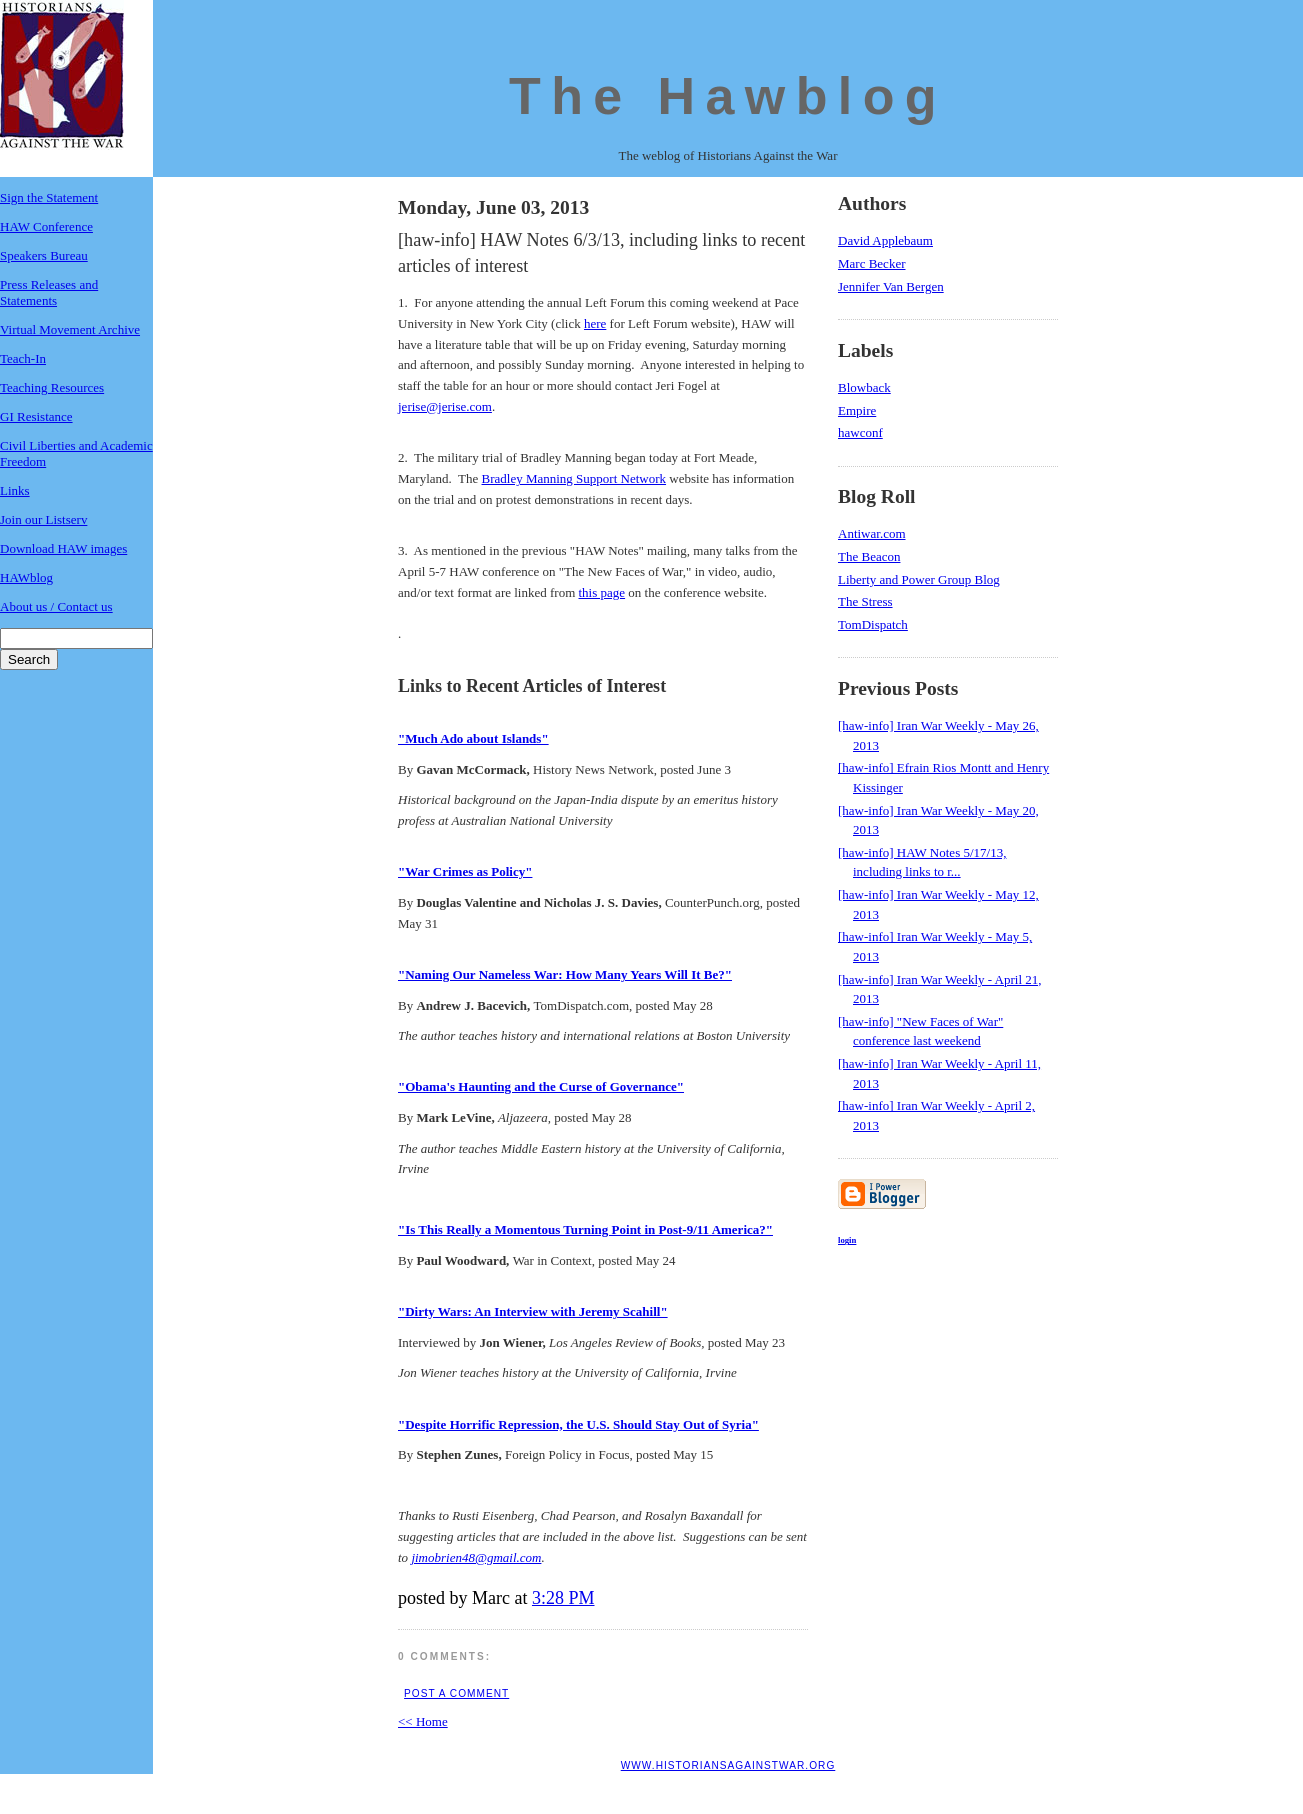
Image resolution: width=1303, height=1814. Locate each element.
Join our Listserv (43, 519)
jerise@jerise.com (445, 406)
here (595, 323)
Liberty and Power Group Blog (919, 579)
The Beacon (869, 556)
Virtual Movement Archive (70, 329)
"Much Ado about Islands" (473, 738)
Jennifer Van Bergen (891, 286)
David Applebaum (885, 240)
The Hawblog (728, 96)
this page (602, 592)
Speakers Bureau (44, 255)
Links (15, 490)
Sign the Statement (49, 197)
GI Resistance (36, 416)
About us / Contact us (56, 606)
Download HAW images (63, 548)
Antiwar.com (872, 533)
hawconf (860, 432)
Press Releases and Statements (49, 292)
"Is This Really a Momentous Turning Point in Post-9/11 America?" (585, 1229)
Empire (857, 410)
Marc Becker (872, 263)
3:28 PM (563, 1598)
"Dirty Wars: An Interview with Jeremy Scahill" (533, 1311)
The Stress (865, 601)
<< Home (423, 1721)
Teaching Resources (52, 387)
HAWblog (26, 577)
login (847, 1240)
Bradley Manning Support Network (574, 478)
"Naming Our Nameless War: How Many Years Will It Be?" (565, 974)
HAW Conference (46, 226)
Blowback (864, 387)
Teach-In (23, 358)
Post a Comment (456, 1693)
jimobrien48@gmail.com (476, 1557)
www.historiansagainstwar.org (728, 1765)
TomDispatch (873, 624)
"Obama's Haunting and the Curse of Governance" (541, 1086)
